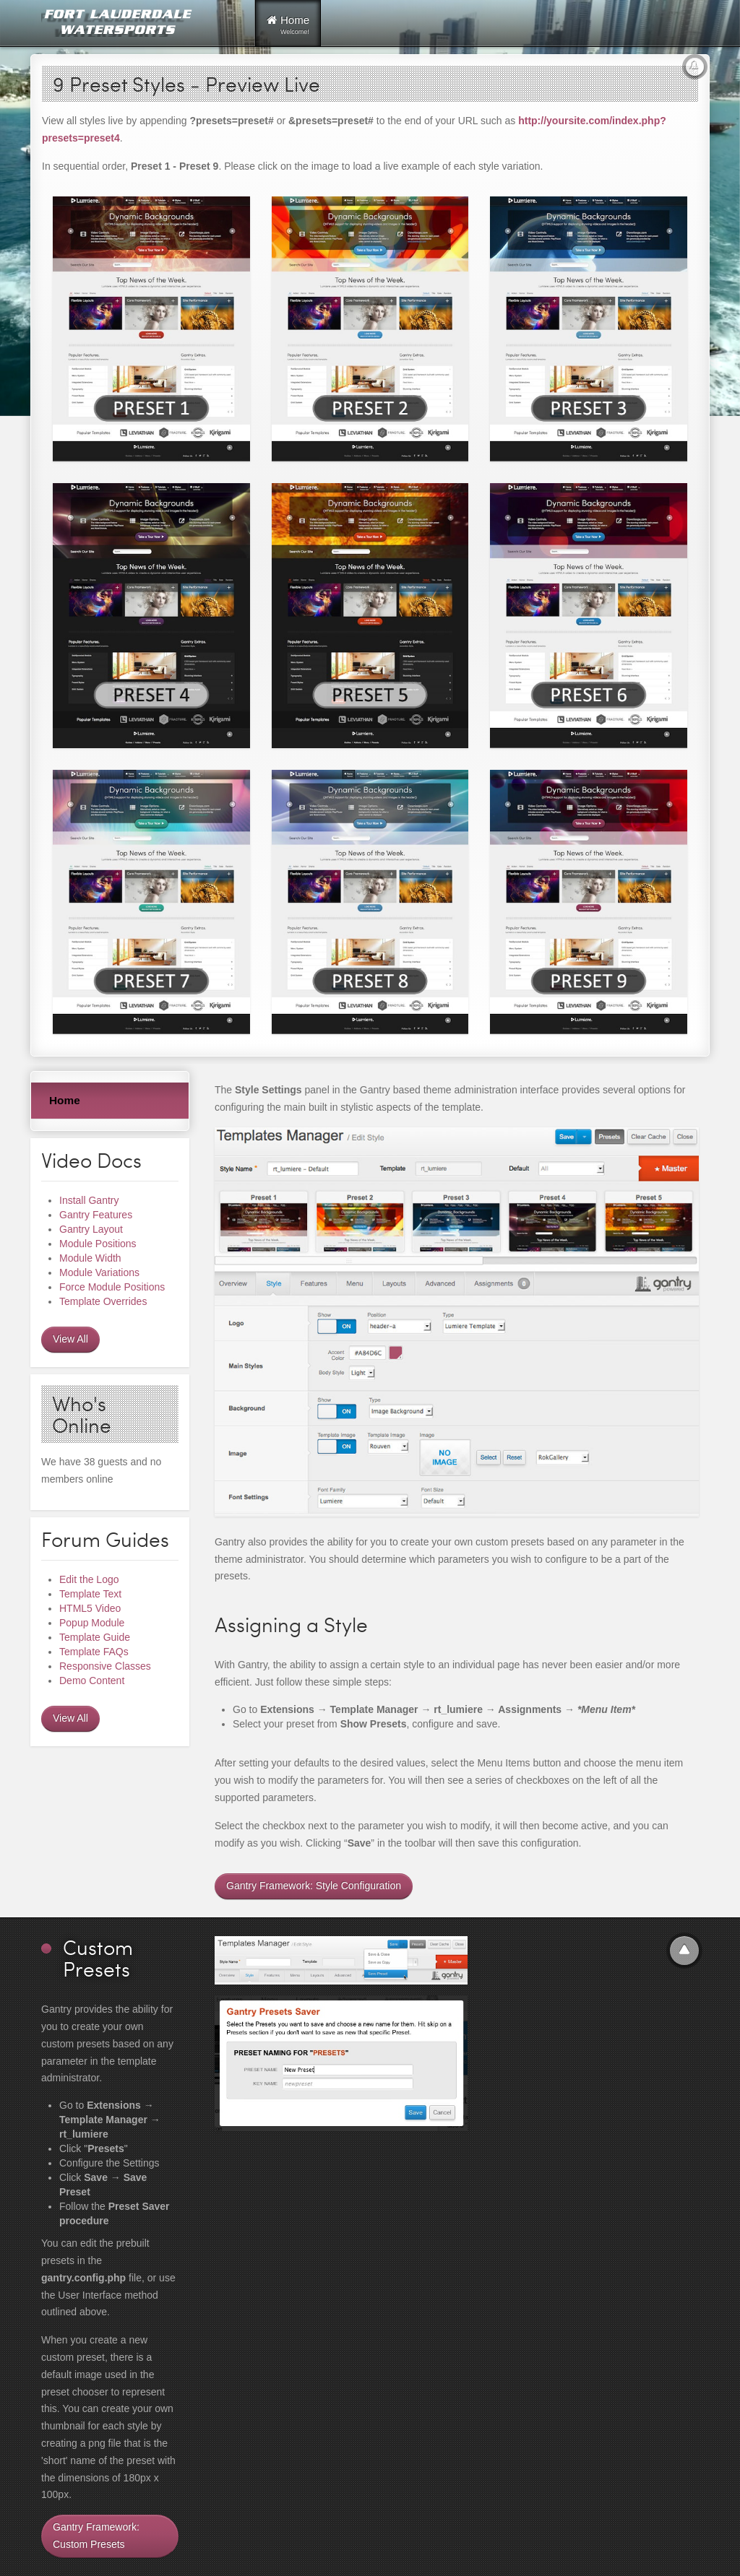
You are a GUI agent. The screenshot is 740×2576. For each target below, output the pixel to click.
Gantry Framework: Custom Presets (96, 2535)
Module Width (90, 1258)
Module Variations (99, 1272)
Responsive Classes (105, 1666)
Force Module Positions (112, 1287)
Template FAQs (94, 1651)
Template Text (90, 1594)
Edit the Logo (89, 1579)
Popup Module (91, 1623)
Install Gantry (89, 1200)
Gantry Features (95, 1214)
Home (64, 1100)
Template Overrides (103, 1301)
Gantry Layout (91, 1229)
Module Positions (98, 1243)
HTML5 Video (90, 1608)
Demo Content (91, 1680)
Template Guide (94, 1637)
